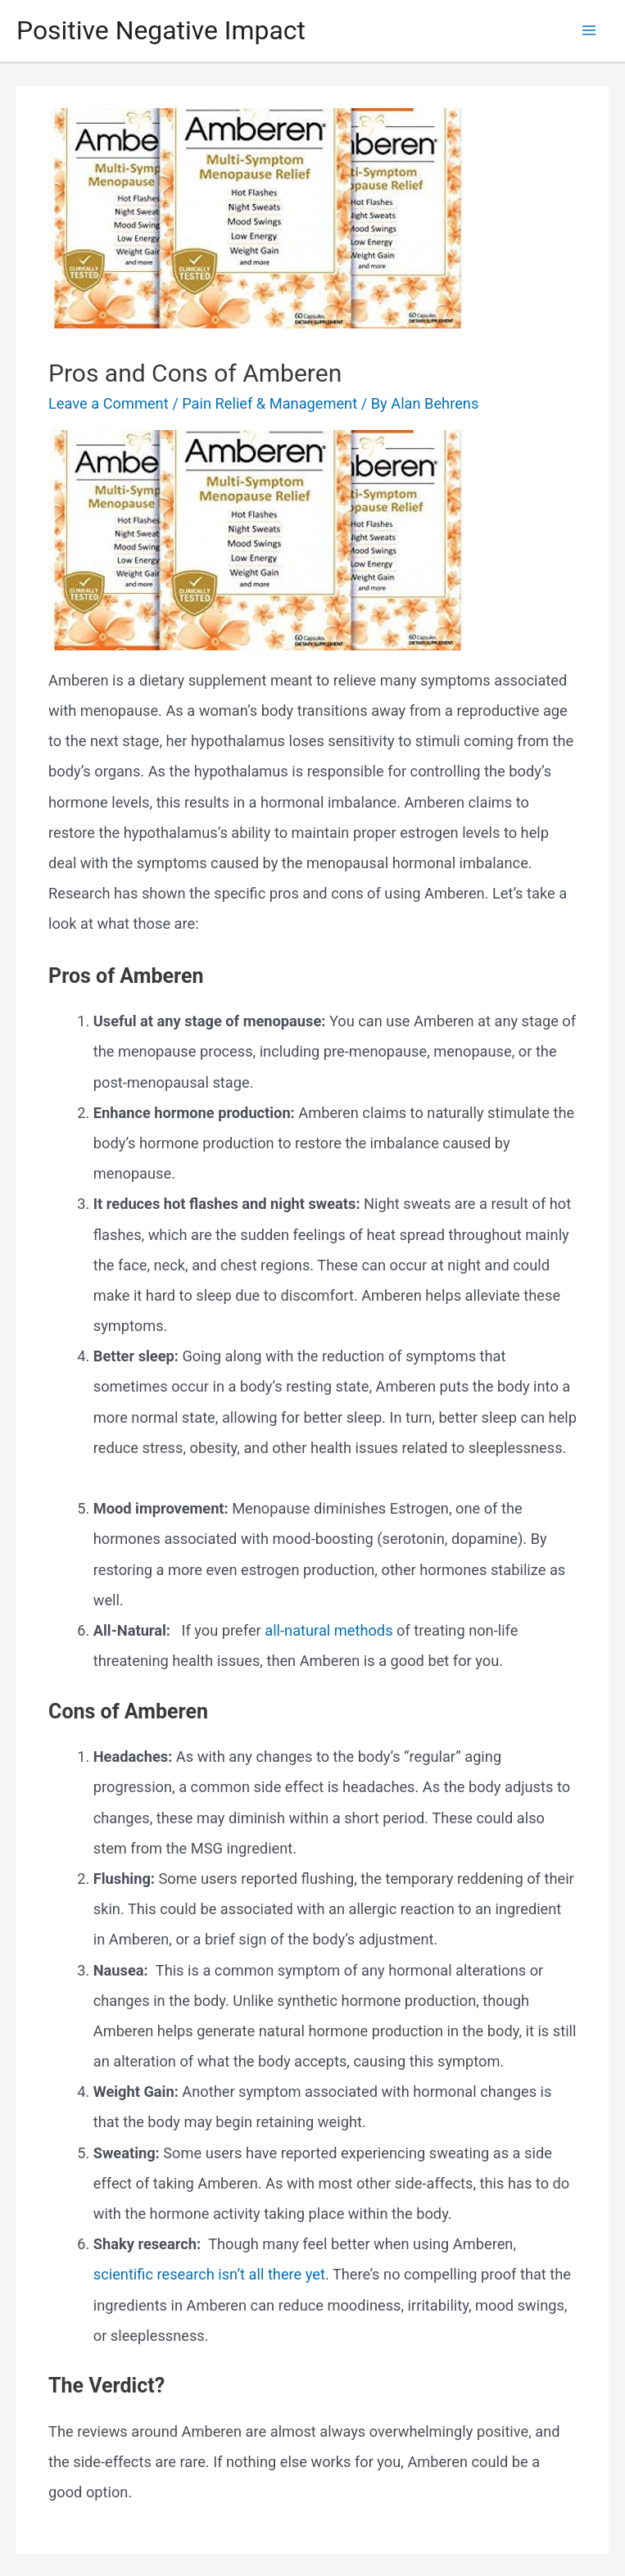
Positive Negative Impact (161, 30)
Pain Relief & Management (269, 403)
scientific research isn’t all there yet (209, 2274)
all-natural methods (328, 1630)
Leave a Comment (108, 403)
